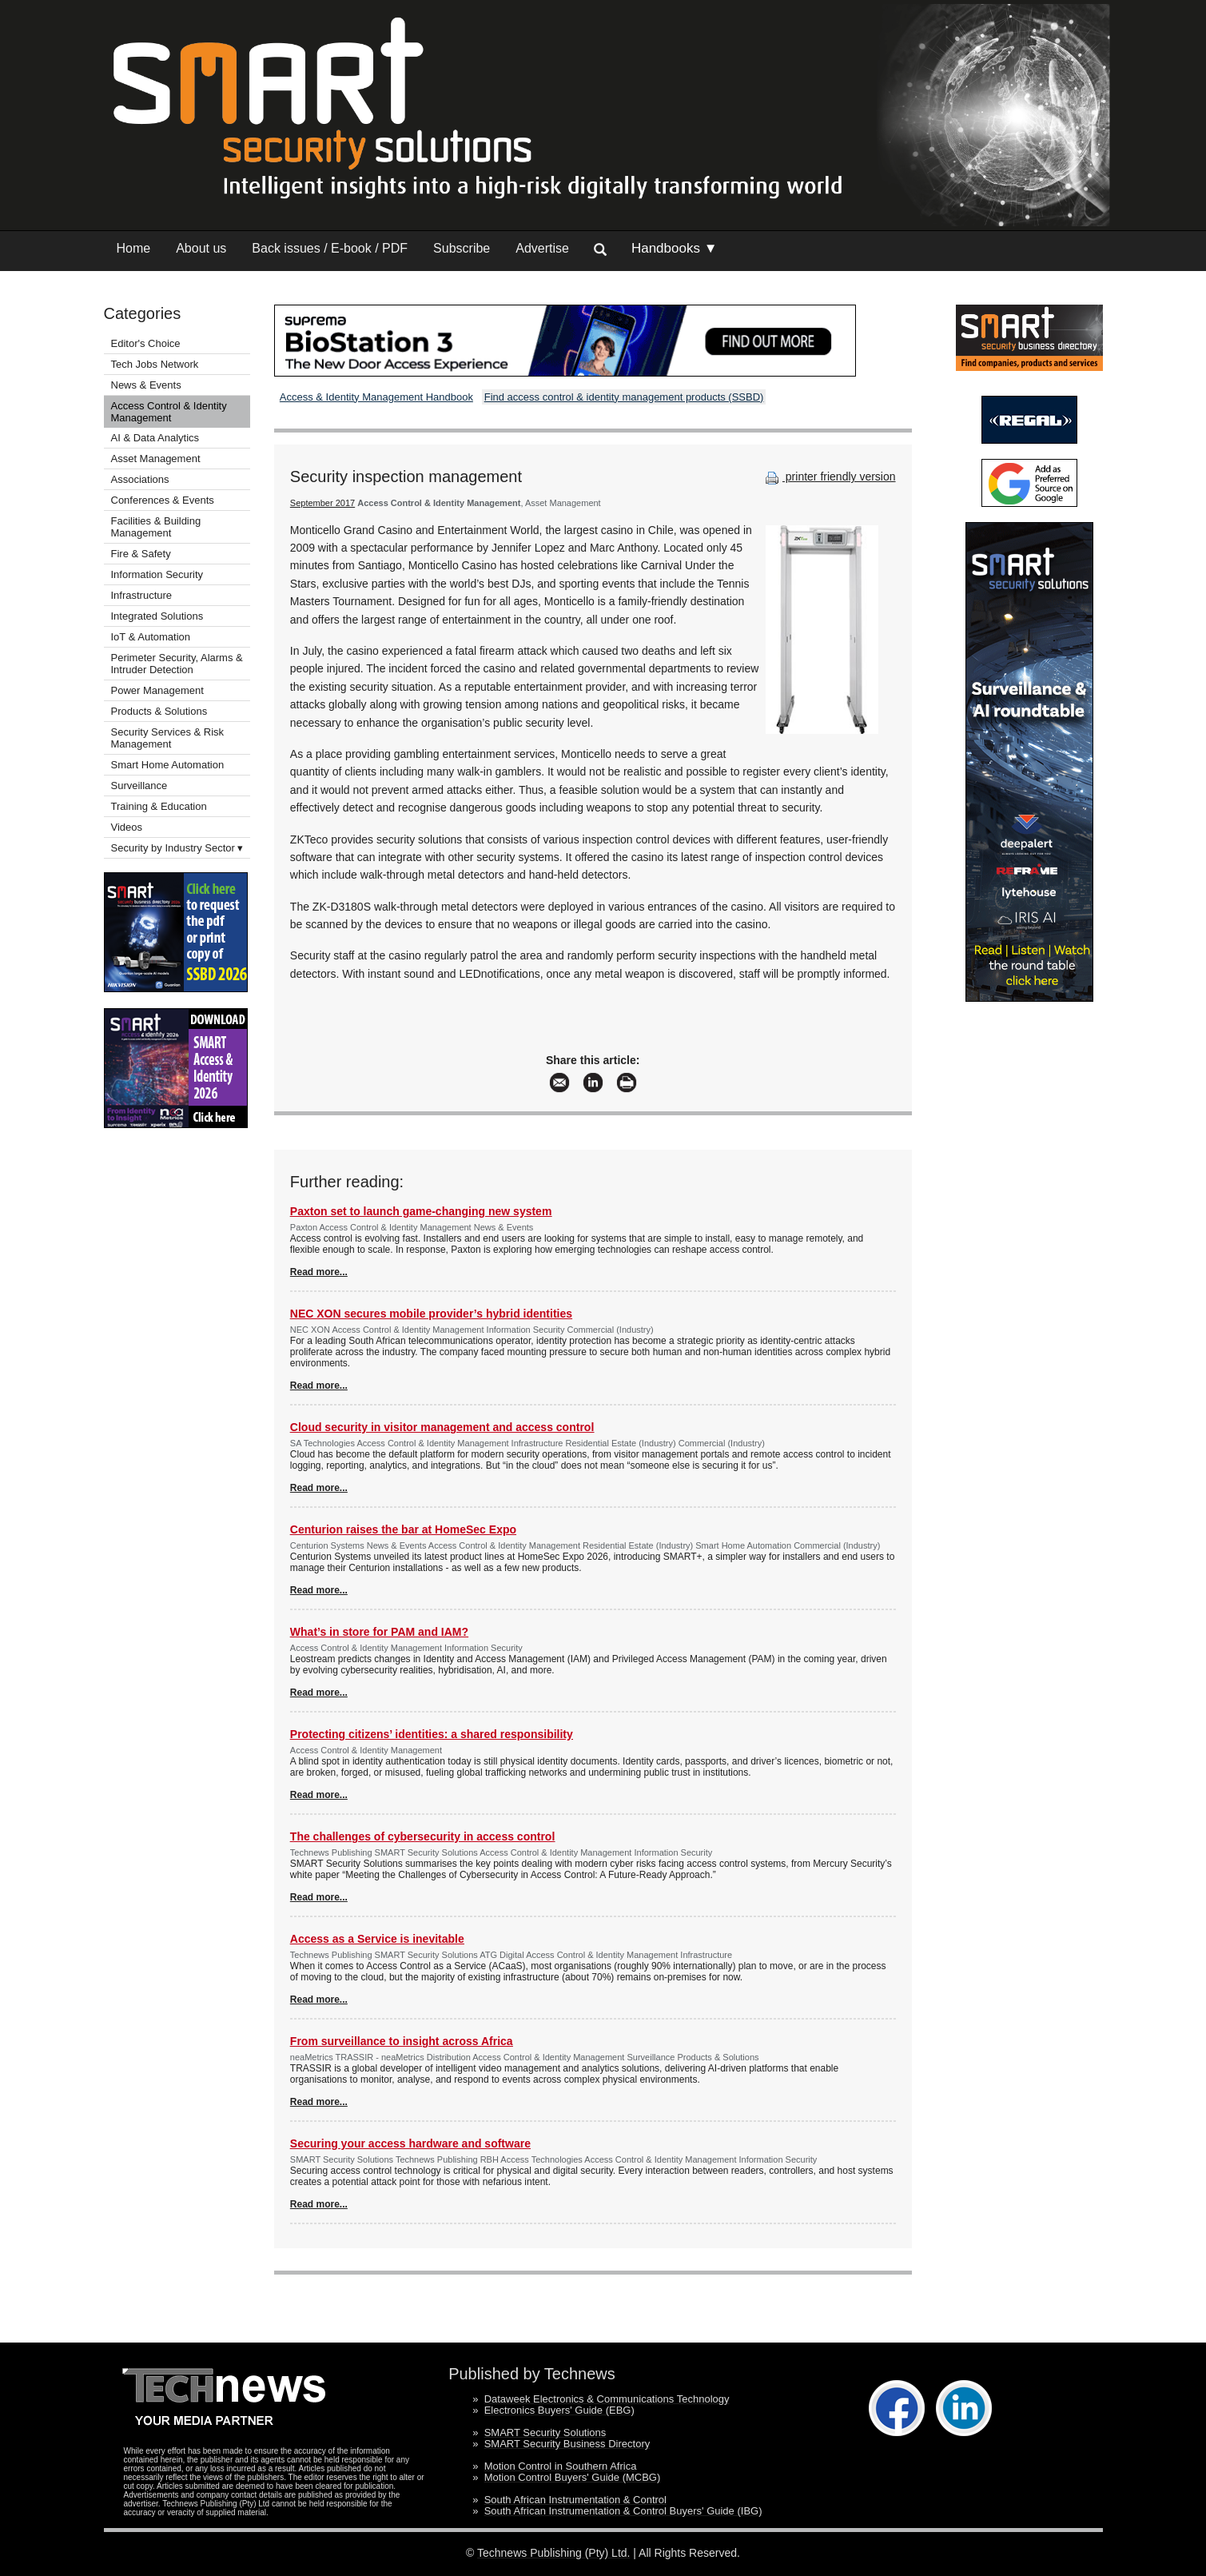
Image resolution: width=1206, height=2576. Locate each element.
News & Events (146, 385)
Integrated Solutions (157, 616)
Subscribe (461, 248)
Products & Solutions (159, 711)
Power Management (157, 690)
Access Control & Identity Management (169, 412)
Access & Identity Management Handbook (376, 397)
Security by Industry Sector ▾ (177, 848)
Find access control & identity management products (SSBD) (624, 397)
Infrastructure (142, 595)
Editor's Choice (146, 343)
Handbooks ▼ (674, 248)
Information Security (157, 574)
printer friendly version (829, 476)
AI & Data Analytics (155, 438)
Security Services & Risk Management (168, 738)
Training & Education (159, 806)
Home (134, 248)
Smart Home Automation (169, 765)
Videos (127, 827)
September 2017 (322, 503)
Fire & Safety (141, 554)
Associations (140, 479)
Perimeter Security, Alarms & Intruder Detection (177, 664)
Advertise (542, 248)
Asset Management (156, 459)
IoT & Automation (151, 637)
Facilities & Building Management (156, 527)
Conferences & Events (162, 500)
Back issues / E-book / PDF (330, 248)
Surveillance (139, 786)
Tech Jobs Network (155, 364)
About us (201, 248)
